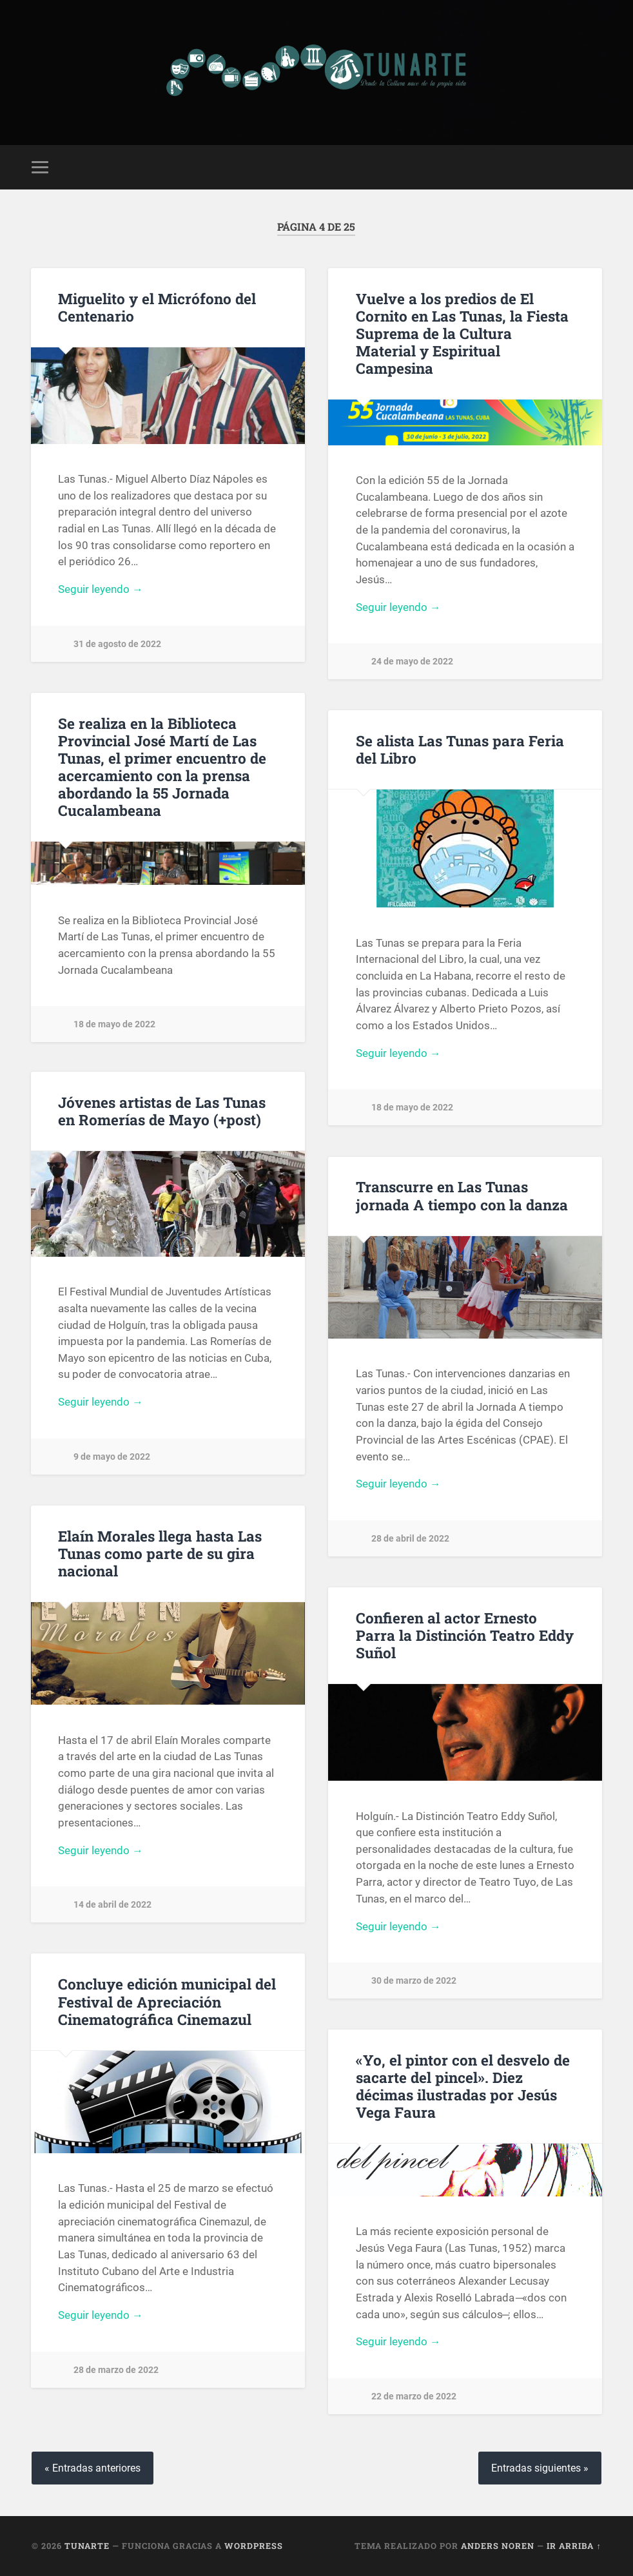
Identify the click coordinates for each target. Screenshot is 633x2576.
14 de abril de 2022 (112, 1906)
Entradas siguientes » (540, 2468)
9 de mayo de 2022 (111, 1458)
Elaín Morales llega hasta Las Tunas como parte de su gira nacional (160, 1554)
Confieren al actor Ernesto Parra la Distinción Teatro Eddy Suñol (465, 1636)
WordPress (253, 2546)
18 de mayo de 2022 (114, 1024)
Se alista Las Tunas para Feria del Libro (460, 749)
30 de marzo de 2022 (413, 1982)
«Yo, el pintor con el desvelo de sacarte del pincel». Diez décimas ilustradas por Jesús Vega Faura (462, 2086)
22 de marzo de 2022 (413, 2397)
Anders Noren (497, 2546)
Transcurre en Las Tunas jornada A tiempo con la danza (462, 1195)
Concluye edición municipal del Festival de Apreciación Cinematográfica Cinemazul (167, 2002)
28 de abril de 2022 (410, 1540)
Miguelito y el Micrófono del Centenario (157, 307)
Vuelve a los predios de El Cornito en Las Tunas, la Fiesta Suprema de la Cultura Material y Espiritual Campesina (462, 333)
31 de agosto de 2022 (117, 644)
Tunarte (87, 2546)
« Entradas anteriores (92, 2468)
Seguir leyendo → (100, 590)
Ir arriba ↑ (574, 2546)
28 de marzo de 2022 (116, 2370)
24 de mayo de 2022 (412, 662)
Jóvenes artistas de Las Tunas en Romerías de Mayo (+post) (162, 1111)
